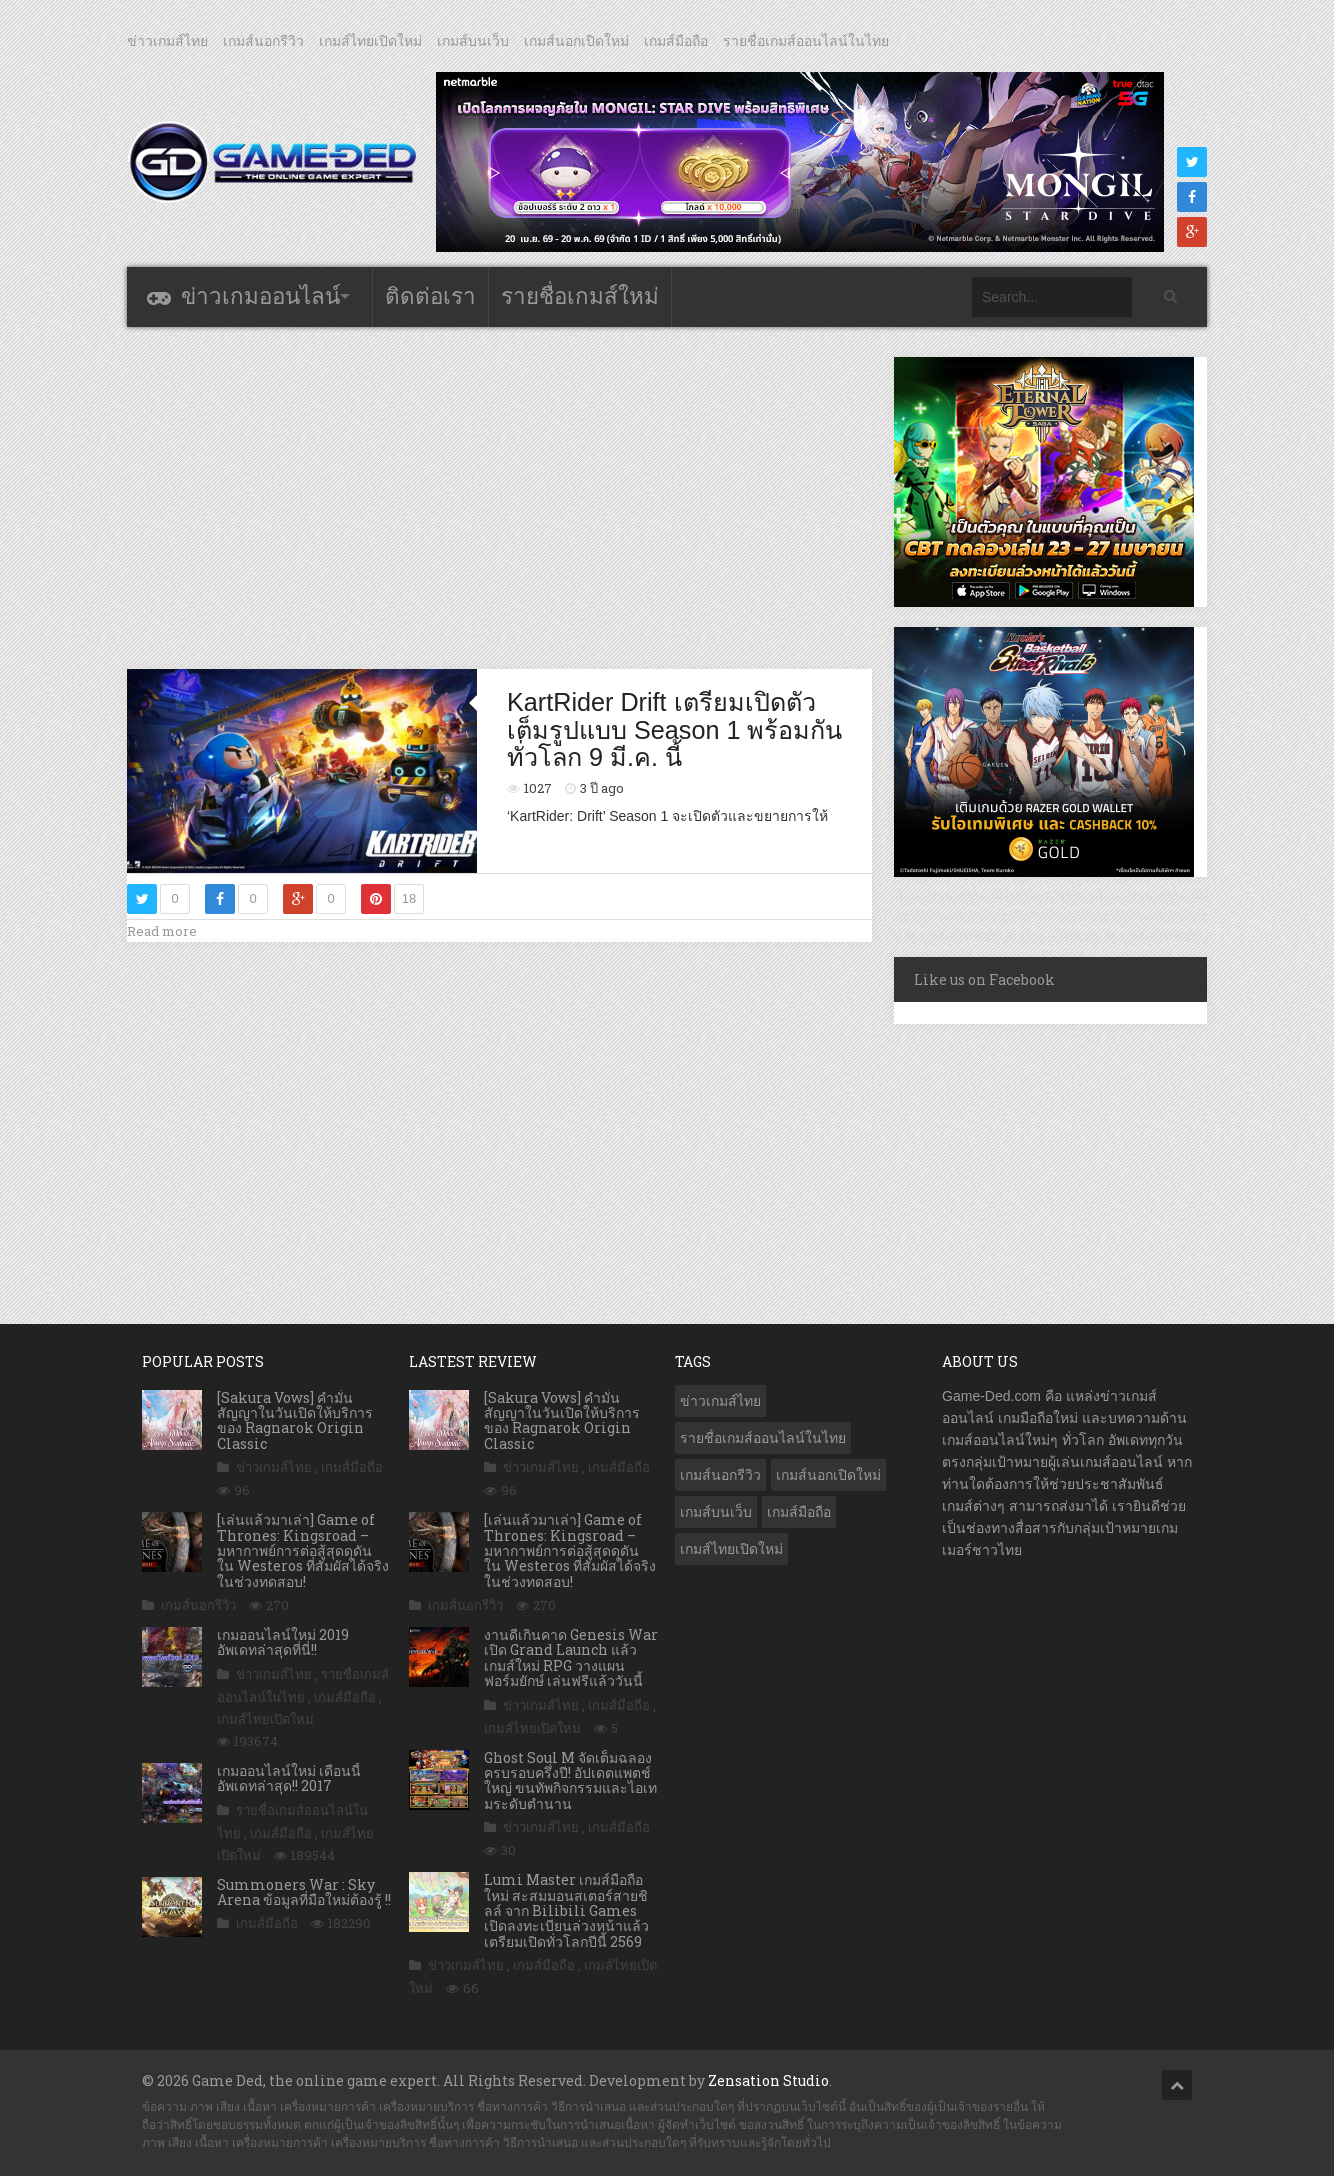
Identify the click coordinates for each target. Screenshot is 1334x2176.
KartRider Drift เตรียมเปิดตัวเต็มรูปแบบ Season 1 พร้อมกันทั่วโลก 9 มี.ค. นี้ (674, 729)
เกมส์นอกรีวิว (263, 41)
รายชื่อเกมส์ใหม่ (580, 296)
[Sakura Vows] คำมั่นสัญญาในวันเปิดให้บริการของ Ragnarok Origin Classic (295, 1420)
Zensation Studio (768, 2080)
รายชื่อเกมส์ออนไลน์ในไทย (806, 41)
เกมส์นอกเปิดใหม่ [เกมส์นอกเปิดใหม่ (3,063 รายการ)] (828, 1475)
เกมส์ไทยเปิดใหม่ (370, 41)
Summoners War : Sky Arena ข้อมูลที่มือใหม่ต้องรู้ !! (304, 1892)
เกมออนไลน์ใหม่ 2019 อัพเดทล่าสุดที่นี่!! (283, 1642)
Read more (162, 931)
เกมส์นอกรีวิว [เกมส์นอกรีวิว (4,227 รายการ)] (720, 1475)
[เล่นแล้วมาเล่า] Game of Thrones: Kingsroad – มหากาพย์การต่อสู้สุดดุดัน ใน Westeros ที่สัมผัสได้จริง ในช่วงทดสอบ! (303, 1550)
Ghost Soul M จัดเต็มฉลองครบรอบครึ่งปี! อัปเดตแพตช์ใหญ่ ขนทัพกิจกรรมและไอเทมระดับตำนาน (570, 1780)
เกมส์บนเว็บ (473, 41)
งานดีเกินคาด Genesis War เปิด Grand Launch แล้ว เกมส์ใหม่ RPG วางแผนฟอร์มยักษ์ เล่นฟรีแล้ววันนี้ (571, 1657)
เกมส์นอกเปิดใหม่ (576, 41)
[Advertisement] (500, 497)
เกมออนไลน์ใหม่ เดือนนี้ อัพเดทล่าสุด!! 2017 (289, 1778)
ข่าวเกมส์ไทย (167, 41)
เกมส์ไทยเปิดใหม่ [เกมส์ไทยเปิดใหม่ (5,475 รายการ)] (731, 1549)
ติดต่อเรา (430, 296)
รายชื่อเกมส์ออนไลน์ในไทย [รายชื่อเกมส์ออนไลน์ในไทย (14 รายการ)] (763, 1438)
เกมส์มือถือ (676, 41)
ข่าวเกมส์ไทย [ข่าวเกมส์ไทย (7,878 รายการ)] (720, 1401)
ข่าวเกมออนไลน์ (260, 296)
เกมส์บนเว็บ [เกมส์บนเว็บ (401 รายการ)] (716, 1512)
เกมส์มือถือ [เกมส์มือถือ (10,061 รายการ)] (799, 1512)
